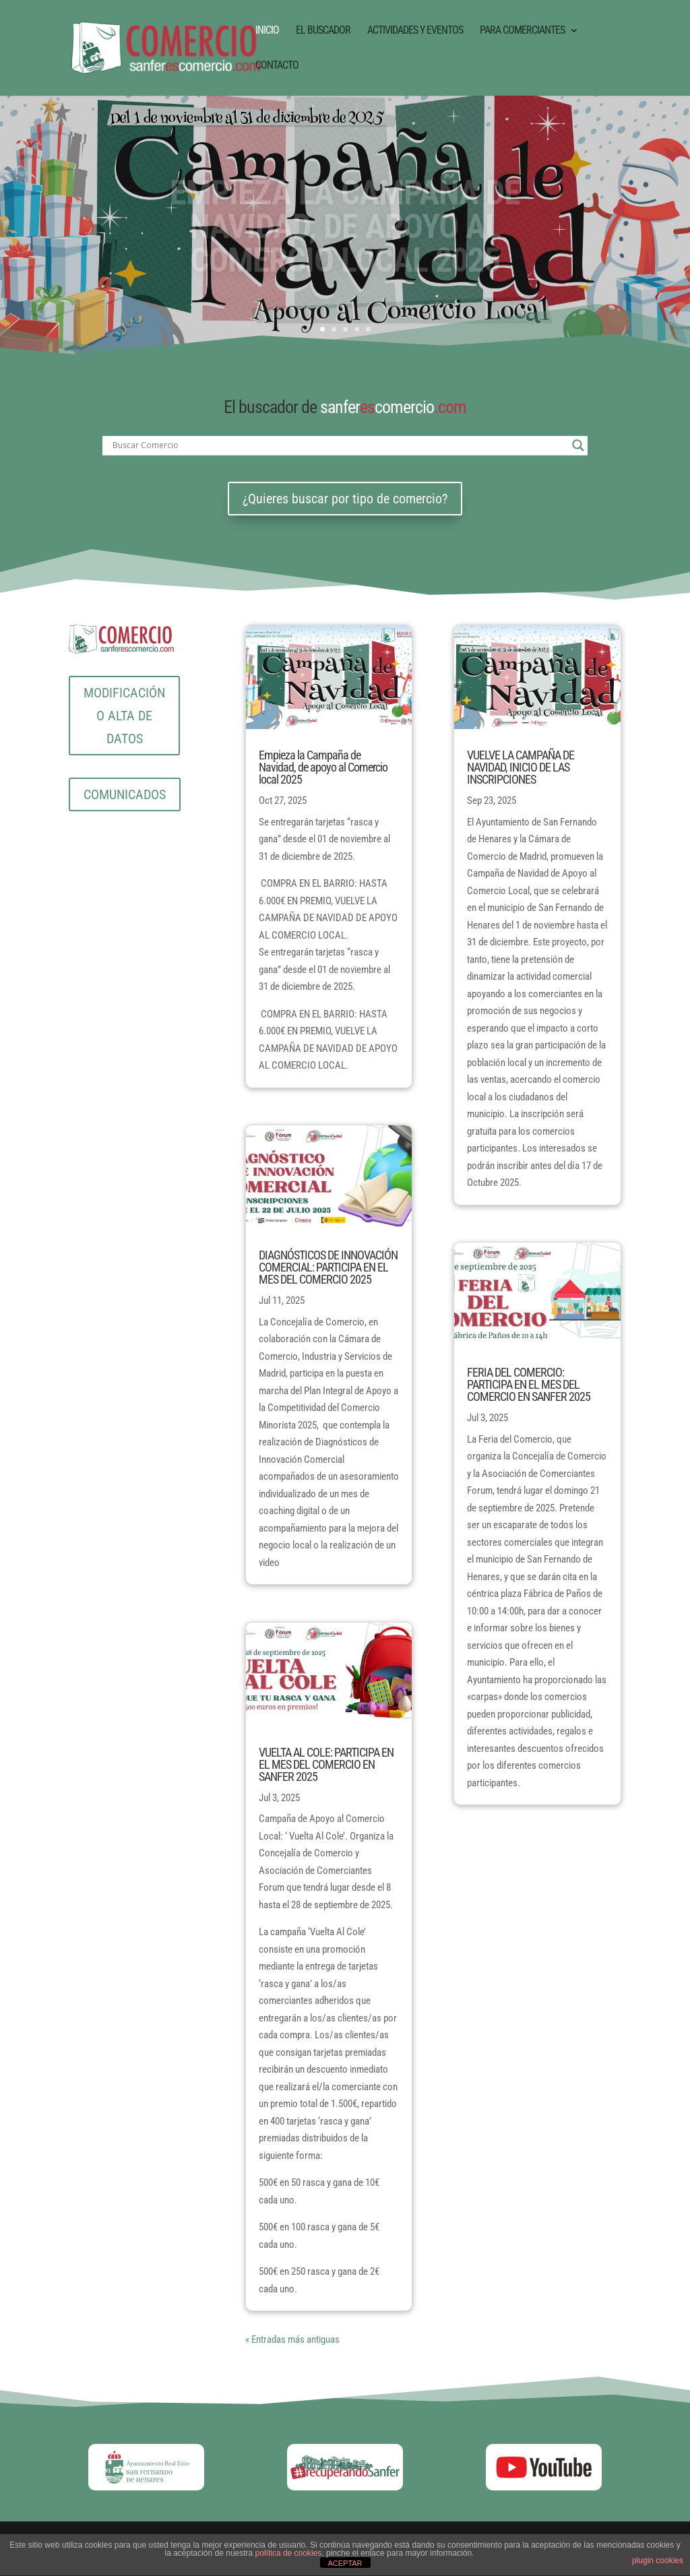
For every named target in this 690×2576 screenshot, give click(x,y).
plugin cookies (657, 2560)
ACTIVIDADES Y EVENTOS (415, 31)
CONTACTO (277, 66)
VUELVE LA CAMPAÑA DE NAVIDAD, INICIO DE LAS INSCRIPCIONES (520, 767)
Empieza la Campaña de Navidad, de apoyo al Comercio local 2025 (323, 767)
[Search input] (339, 445)
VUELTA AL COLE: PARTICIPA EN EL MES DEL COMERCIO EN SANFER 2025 (326, 1764)
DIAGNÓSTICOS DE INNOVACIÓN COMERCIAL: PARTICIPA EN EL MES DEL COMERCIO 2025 (328, 1267)
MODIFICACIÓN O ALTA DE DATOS (124, 716)
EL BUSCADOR (323, 31)
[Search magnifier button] (578, 445)
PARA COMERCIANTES (522, 31)
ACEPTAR (344, 2563)
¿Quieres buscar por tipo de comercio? (345, 499)
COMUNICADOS (125, 794)
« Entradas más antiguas (292, 2339)
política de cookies (288, 2553)
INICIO (267, 31)
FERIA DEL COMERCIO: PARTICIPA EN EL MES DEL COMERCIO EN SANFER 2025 (528, 1384)
